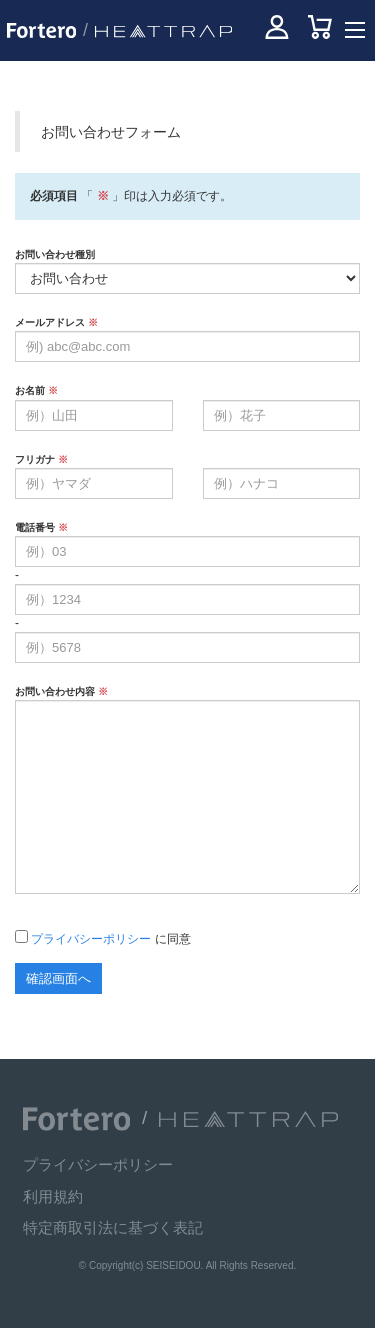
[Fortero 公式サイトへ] (76, 1119)
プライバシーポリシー (91, 939)
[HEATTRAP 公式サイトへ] (158, 31)
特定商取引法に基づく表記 (113, 1227)
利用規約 (53, 1196)
